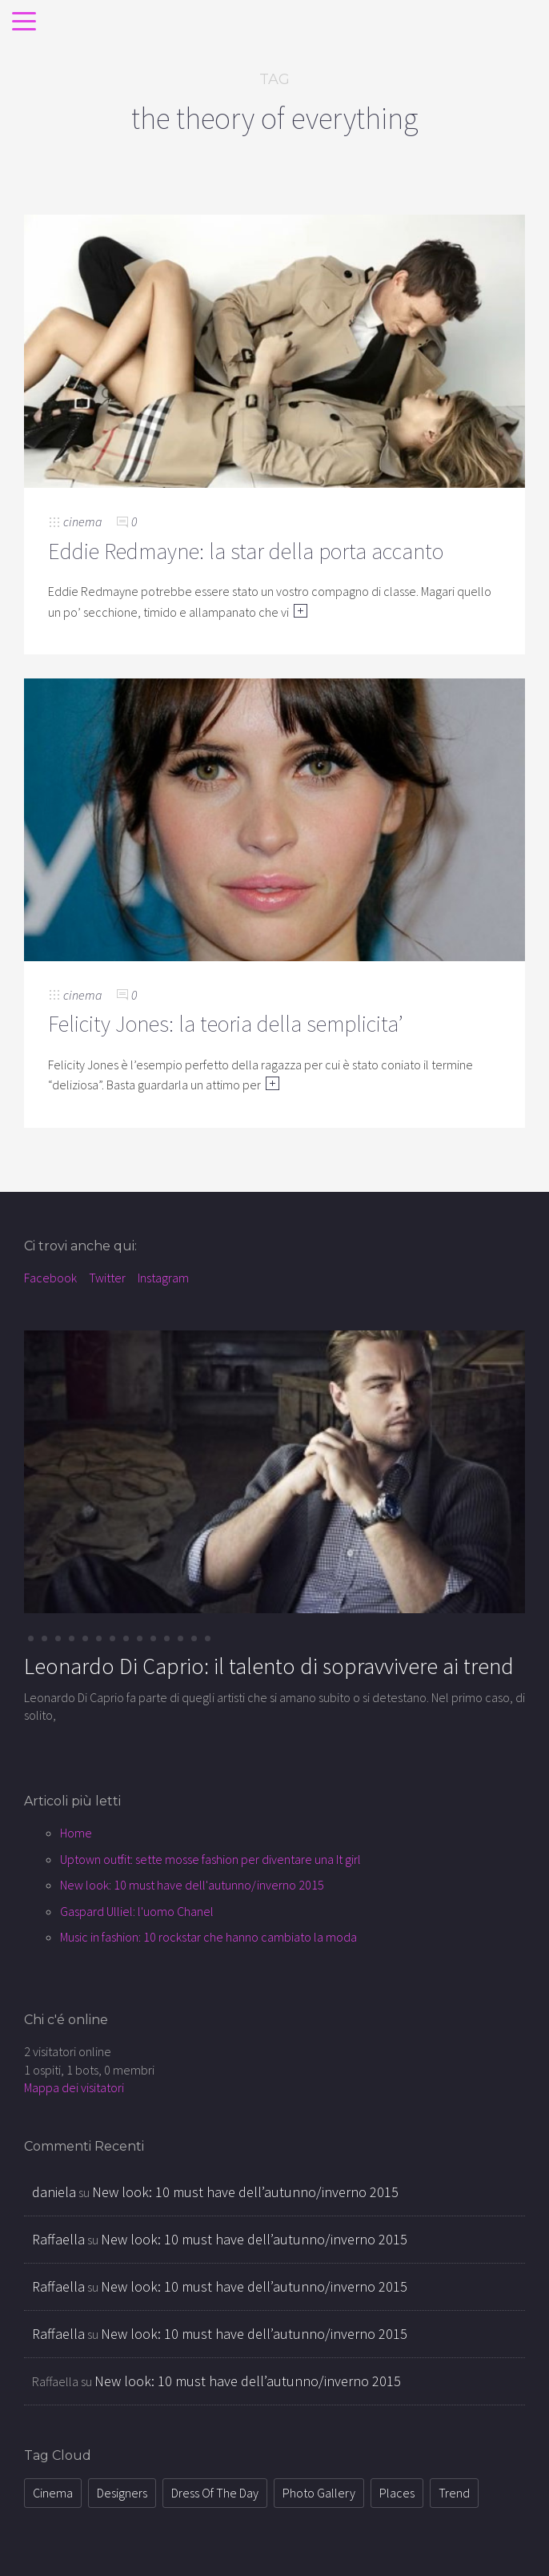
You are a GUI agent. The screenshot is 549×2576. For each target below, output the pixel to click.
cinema (82, 521)
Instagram (163, 1278)
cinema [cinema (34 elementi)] (53, 2493)
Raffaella (58, 2239)
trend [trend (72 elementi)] (454, 2493)
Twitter (107, 1278)
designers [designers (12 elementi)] (122, 2493)
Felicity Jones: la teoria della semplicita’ (225, 1023)
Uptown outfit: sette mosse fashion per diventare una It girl (210, 1859)
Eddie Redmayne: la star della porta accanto (245, 551)
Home (76, 1833)
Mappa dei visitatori (74, 2087)
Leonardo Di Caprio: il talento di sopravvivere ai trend (269, 1666)
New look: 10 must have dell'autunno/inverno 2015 (192, 1885)
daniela (54, 2192)
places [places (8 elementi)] (397, 2493)
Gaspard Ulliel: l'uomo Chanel (137, 1911)
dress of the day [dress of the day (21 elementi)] (214, 2493)
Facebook (50, 1278)
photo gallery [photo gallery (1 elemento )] (319, 2493)
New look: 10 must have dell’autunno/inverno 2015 (245, 2192)
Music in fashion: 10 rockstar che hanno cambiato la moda (208, 1937)
